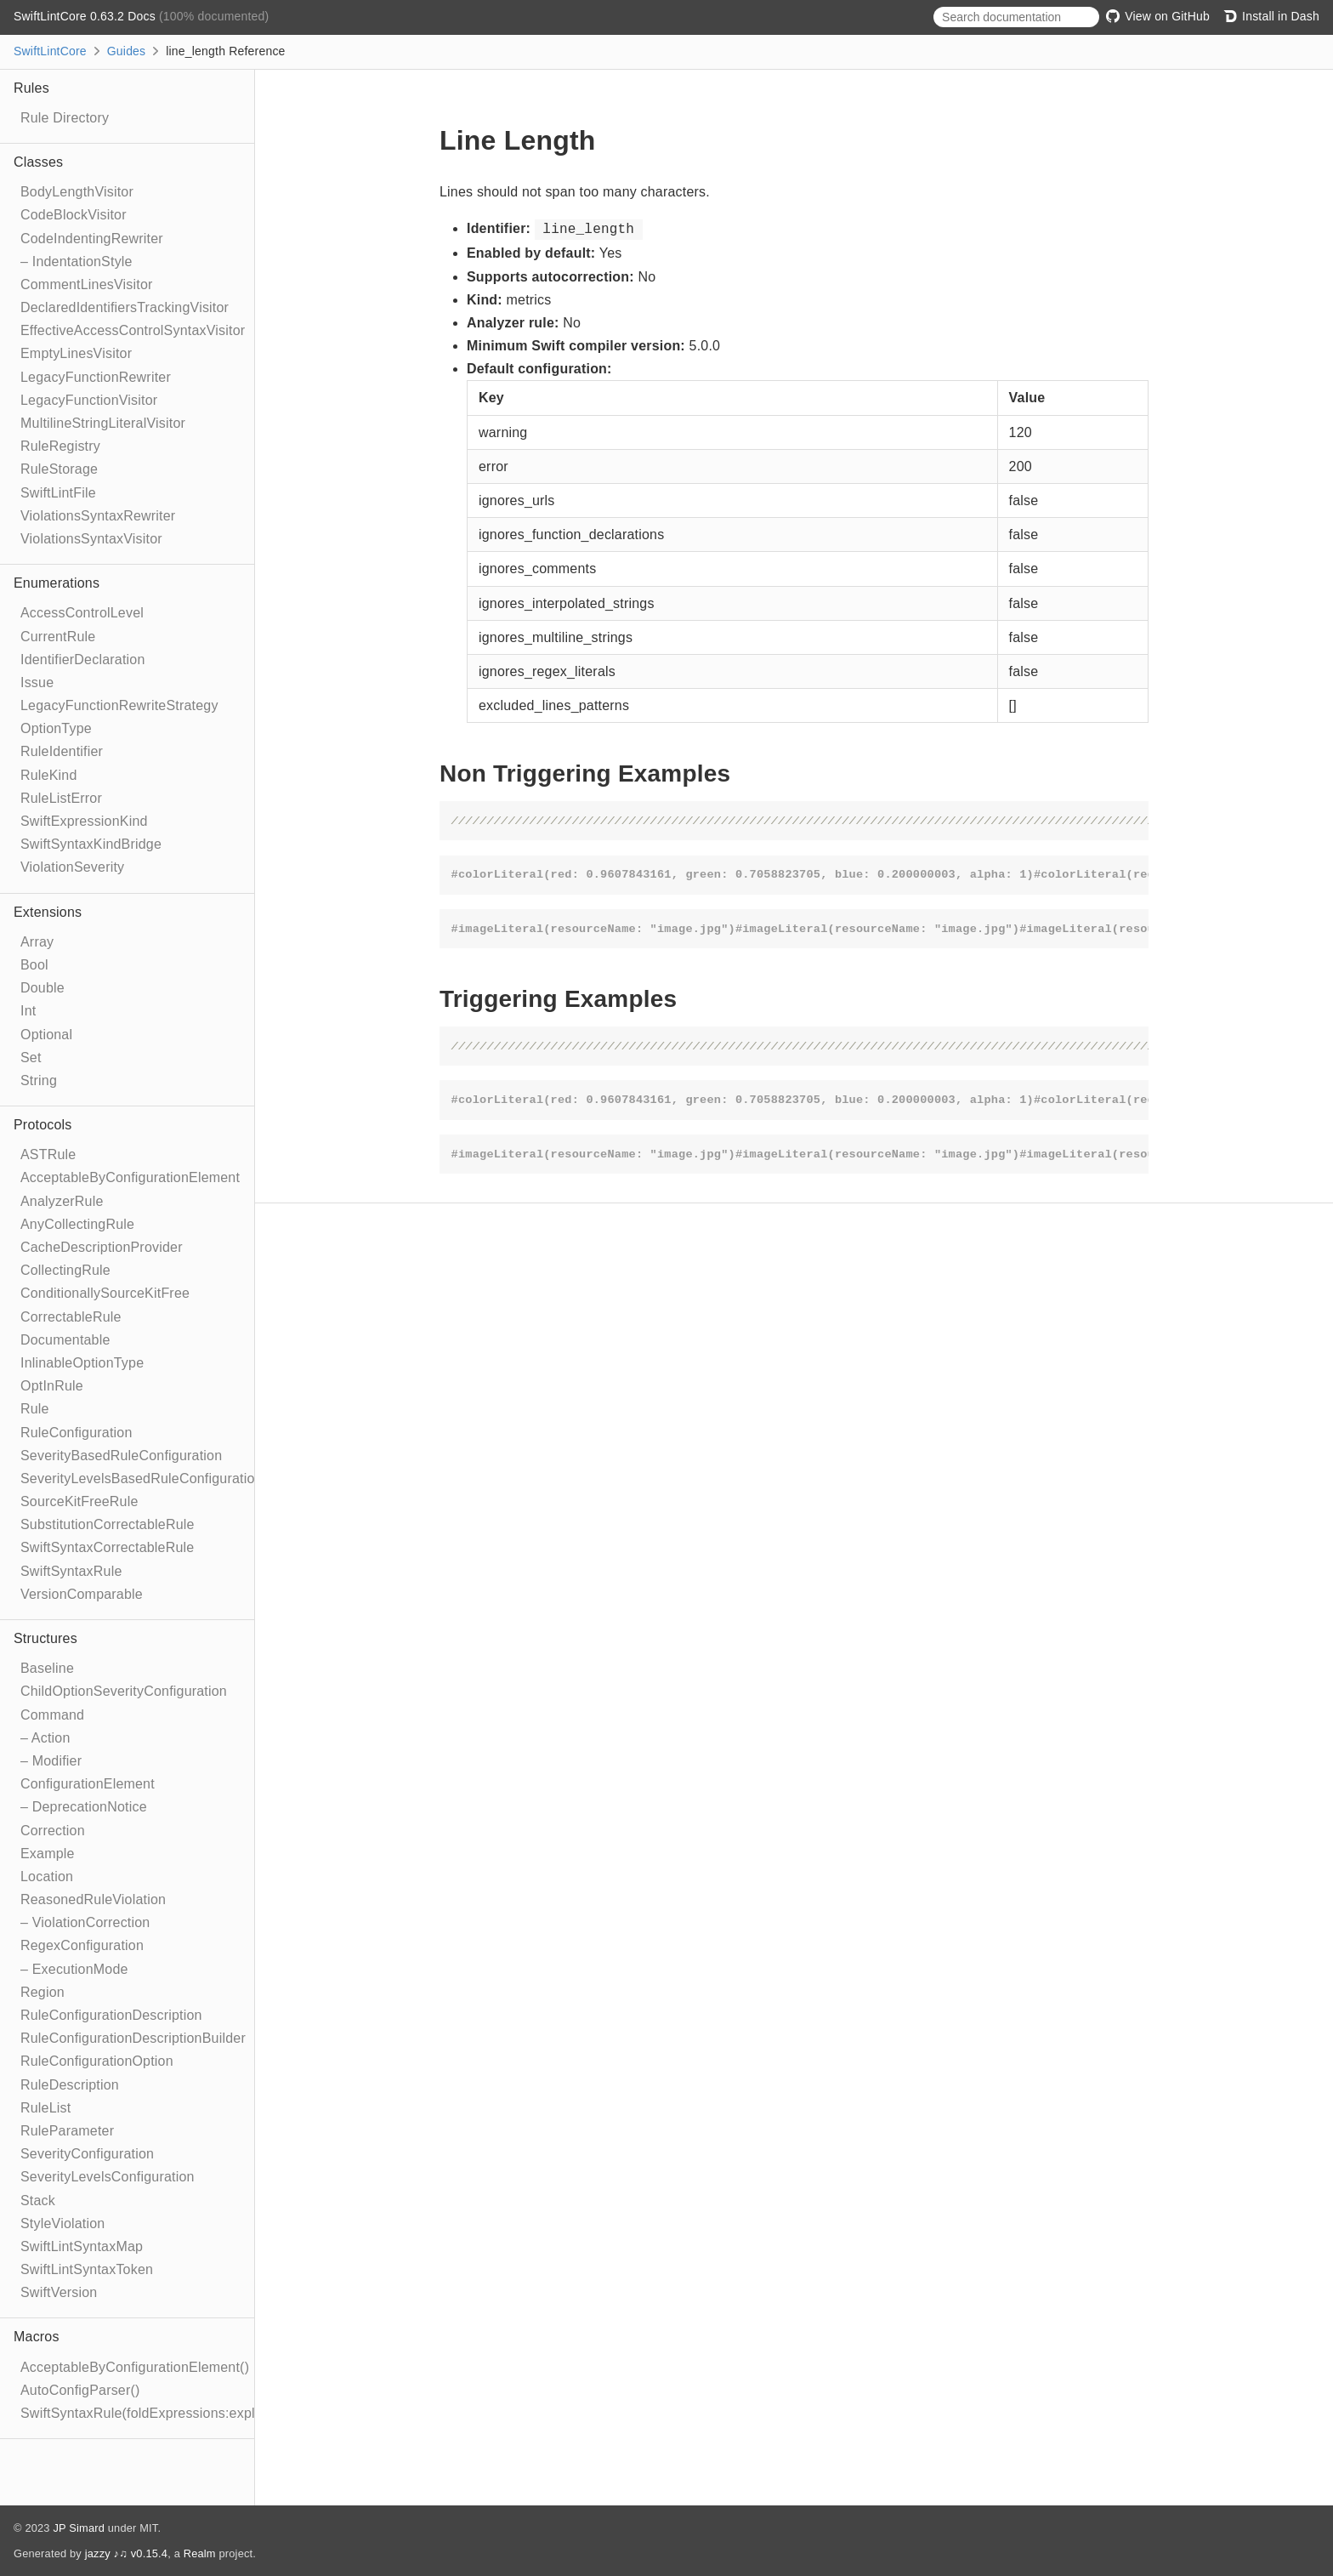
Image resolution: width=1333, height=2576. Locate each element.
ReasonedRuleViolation (93, 1899)
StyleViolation (62, 2223)
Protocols (43, 1124)
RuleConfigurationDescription (111, 2015)
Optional (46, 1034)
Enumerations (56, 583)
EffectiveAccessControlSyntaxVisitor (132, 330)
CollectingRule (65, 1270)
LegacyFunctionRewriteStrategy (119, 705)
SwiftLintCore (50, 51)
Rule (34, 1409)
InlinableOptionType (82, 1363)
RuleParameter (67, 2131)
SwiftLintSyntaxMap (81, 2246)
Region (42, 1992)
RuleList (45, 2108)
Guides (126, 51)
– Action (45, 1738)
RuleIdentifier (61, 751)
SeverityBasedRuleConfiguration (121, 1455)
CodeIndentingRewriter (91, 238)
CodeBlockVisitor (73, 215)
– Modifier (51, 1761)
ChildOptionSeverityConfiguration (123, 1691)
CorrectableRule (71, 1317)
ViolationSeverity (72, 867)
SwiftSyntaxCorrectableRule (107, 1547)
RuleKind (48, 775)
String (38, 1080)
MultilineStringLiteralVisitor (102, 423)
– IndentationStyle (76, 261)
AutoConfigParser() (80, 2390)
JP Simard (79, 2528)
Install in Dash (1271, 16)
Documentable (65, 1340)
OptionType (56, 728)
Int (28, 1011)
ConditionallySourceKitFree (105, 1293)
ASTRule (48, 1154)
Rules (31, 88)
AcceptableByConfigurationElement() (134, 2367)
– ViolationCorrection (85, 1922)
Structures (45, 1638)
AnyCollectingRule (77, 1224)
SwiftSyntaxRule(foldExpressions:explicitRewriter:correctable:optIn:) (230, 2413)
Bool (34, 965)
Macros (37, 2336)
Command (52, 1715)
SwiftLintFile (58, 493)
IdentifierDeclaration (82, 659)
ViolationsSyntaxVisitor (91, 539)
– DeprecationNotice (83, 1807)
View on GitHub (1158, 16)
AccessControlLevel (82, 613)
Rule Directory (64, 118)
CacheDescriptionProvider (101, 1247)
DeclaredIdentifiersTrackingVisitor (124, 307)
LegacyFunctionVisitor (88, 400)
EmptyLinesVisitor (76, 353)
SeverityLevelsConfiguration (107, 2176)
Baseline (47, 1668)
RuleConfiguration (76, 1432)
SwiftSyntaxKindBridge (91, 844)
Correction (52, 1830)
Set (31, 1057)
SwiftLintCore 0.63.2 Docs (86, 16)
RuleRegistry (60, 446)
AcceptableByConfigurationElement (130, 1177)
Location (46, 1876)
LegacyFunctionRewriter (95, 377)
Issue (37, 682)
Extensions (48, 912)
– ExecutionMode (74, 1969)
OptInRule (51, 1386)
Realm (200, 2553)
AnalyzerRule (62, 1201)
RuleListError (61, 798)
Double (42, 988)
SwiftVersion (58, 2292)
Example (47, 1853)
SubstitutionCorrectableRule (107, 1524)
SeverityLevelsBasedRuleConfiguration (141, 1478)
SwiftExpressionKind (84, 821)
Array (37, 942)
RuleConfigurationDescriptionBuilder (133, 2038)
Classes (38, 162)
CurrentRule (57, 636)
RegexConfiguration (82, 1945)
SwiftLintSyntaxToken (86, 2269)
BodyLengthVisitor (76, 192)
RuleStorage (59, 469)
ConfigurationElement (87, 1784)
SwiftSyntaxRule (71, 1571)
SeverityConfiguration (87, 2154)
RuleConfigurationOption (96, 2061)
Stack (37, 2200)
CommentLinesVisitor (86, 284)
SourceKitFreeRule (79, 1501)
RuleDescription (69, 2085)
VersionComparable (81, 1594)
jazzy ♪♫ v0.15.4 (126, 2553)
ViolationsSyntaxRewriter (97, 516)
